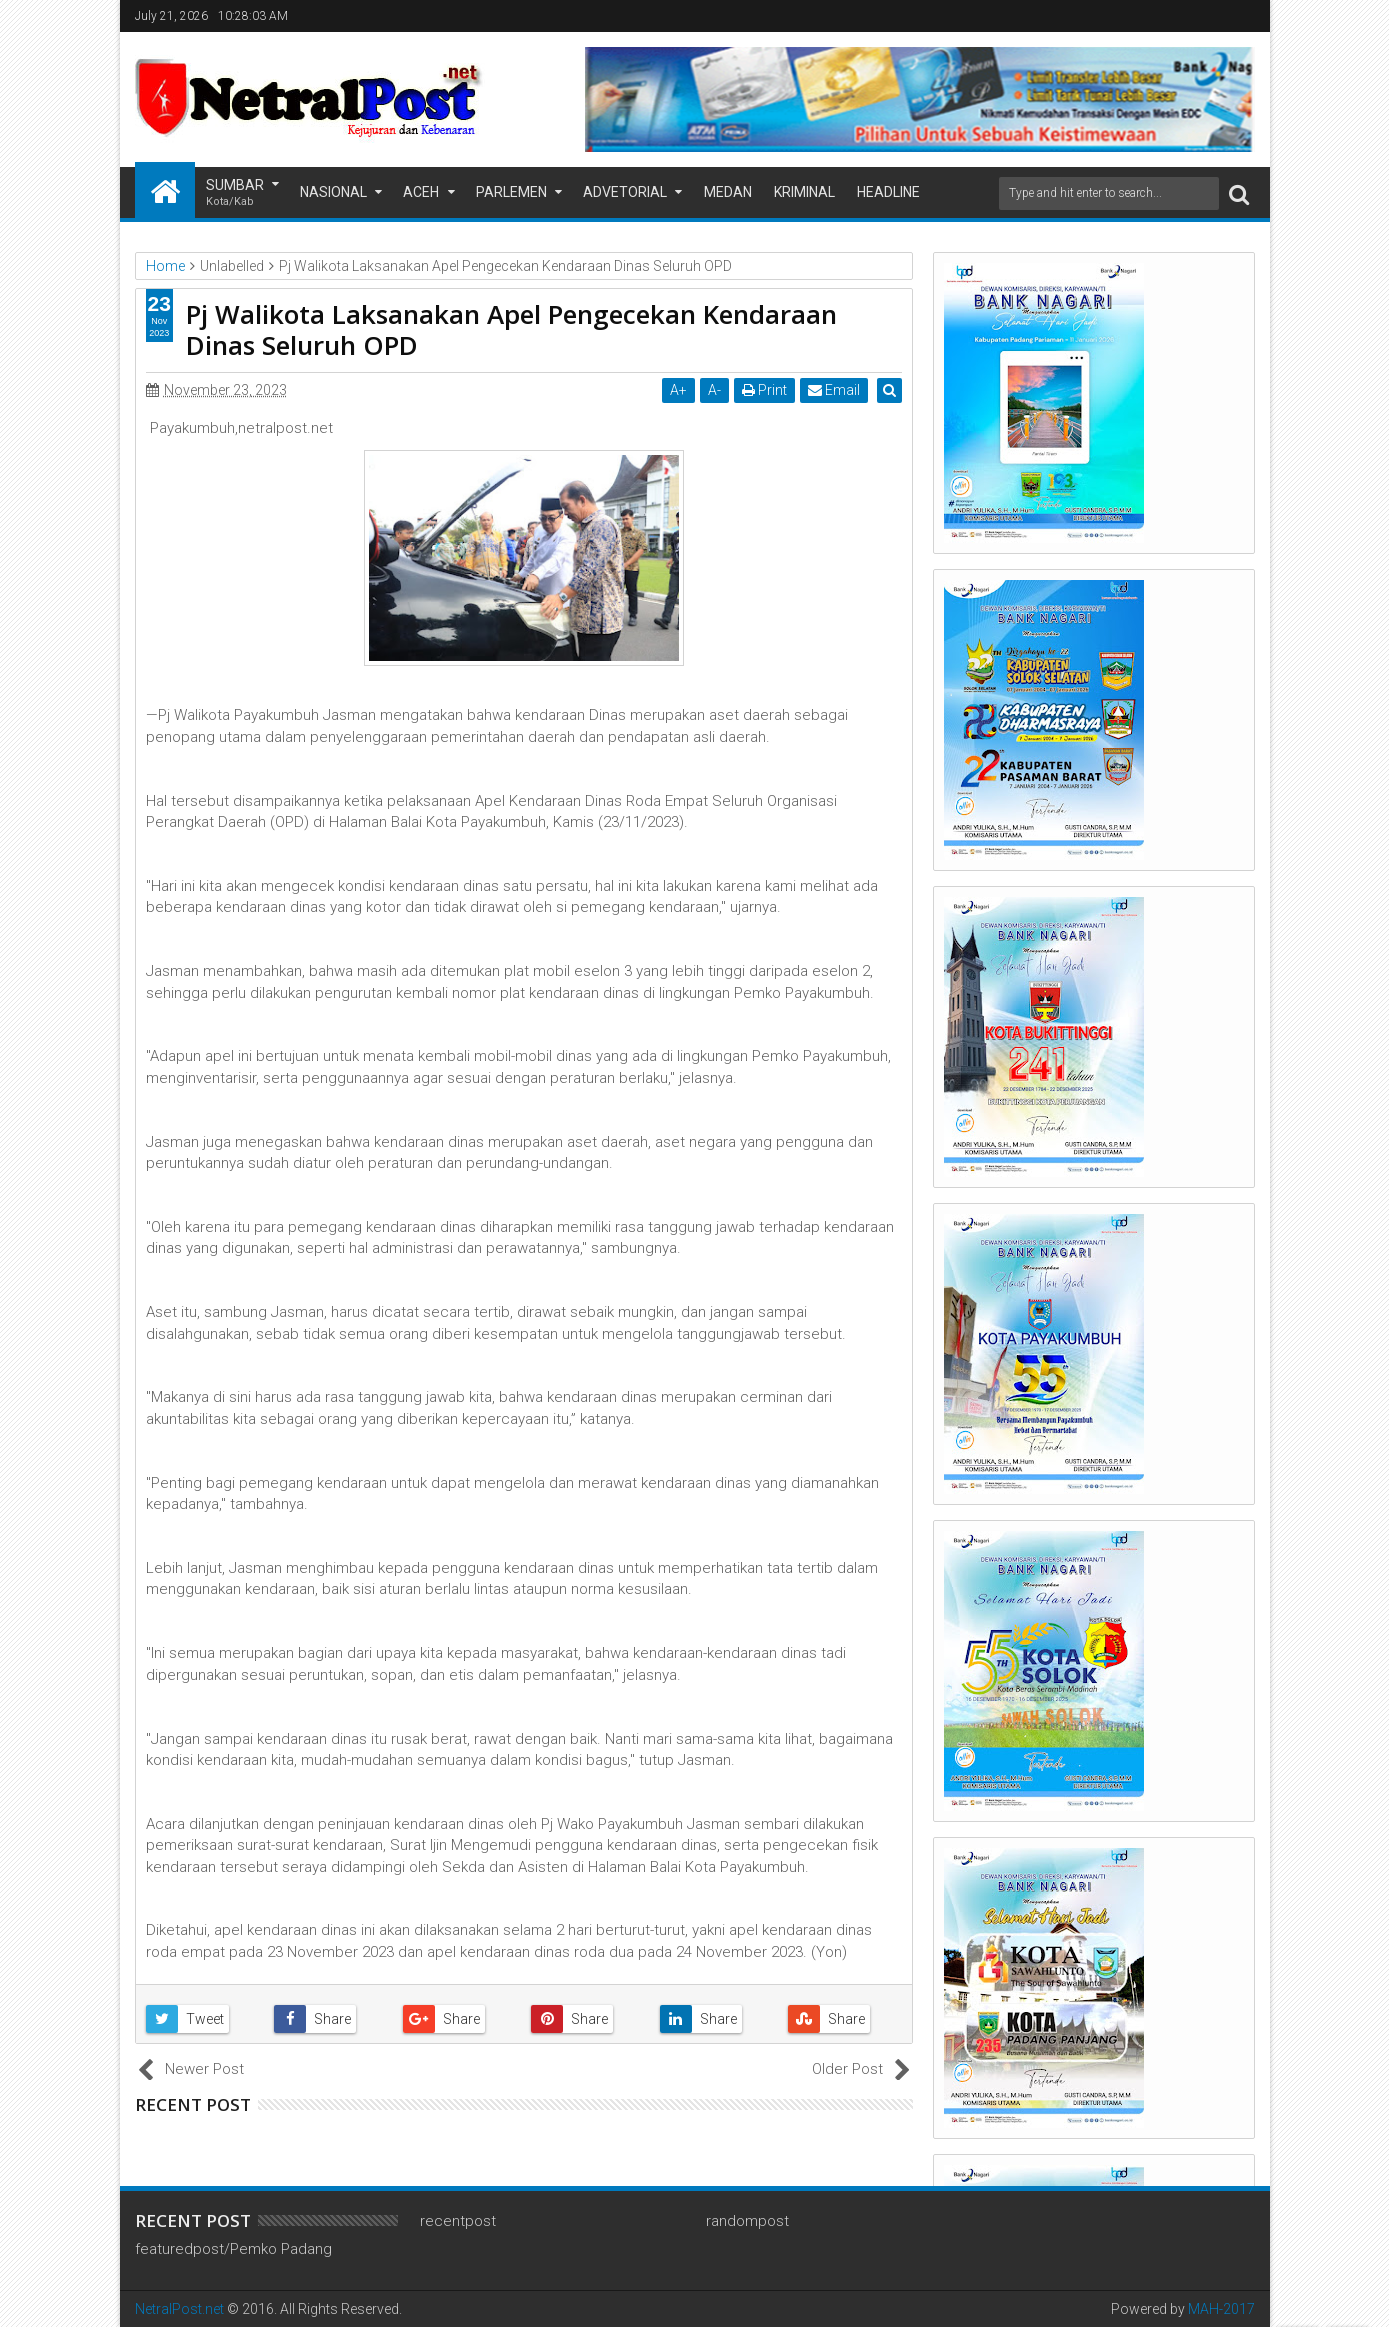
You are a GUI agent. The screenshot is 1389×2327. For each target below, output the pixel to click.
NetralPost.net (179, 2309)
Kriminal (804, 192)
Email (836, 390)
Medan (728, 192)
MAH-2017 (1221, 2309)
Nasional (333, 192)
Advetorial (625, 192)
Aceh (421, 192)
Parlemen (511, 192)
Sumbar (235, 193)
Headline (888, 192)
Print (766, 390)
